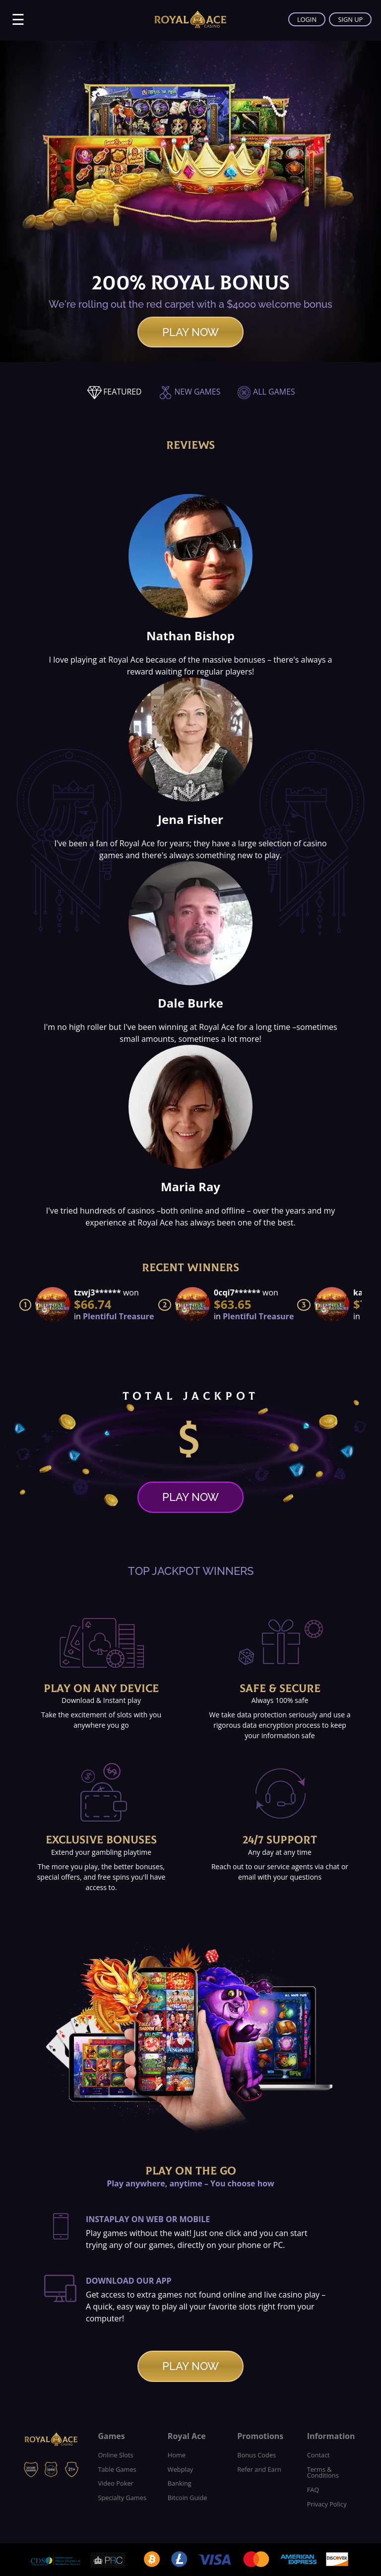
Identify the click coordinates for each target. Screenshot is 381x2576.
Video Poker (115, 2483)
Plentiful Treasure (118, 1316)
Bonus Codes (256, 2454)
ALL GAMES (266, 391)
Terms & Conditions (323, 2472)
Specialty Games (122, 2497)
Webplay (180, 2469)
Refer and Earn (259, 2469)
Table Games (117, 2469)
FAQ (313, 2489)
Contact (318, 2454)
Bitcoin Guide (187, 2497)
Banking (179, 2483)
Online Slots (115, 2454)
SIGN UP (350, 19)
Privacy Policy (327, 2504)
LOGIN (306, 19)
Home (177, 2454)
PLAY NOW (190, 332)
